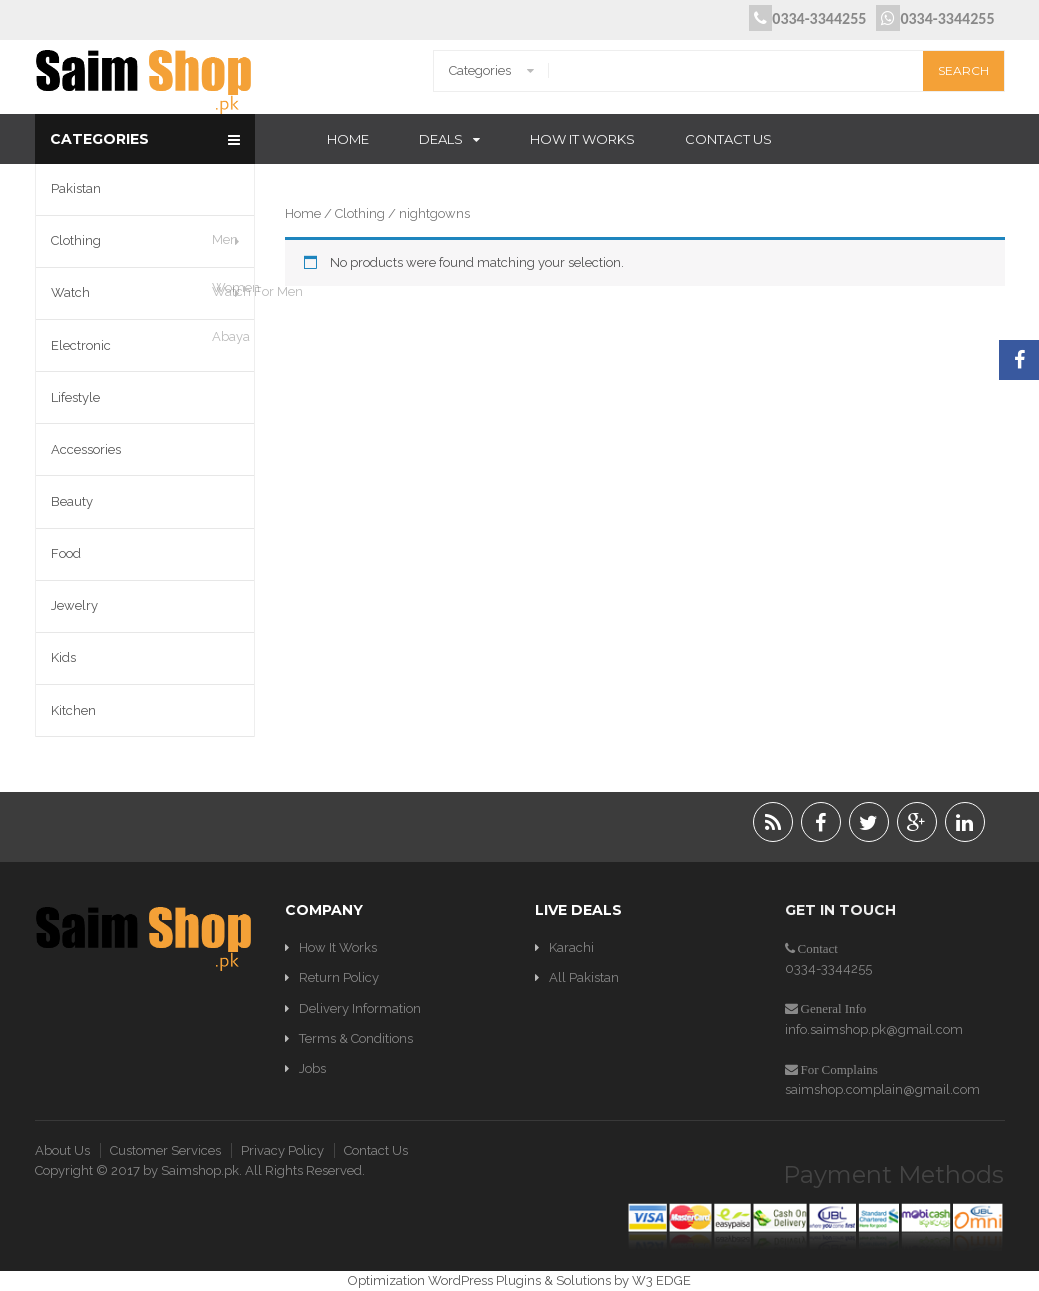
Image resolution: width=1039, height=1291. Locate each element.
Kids (63, 657)
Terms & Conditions (356, 1038)
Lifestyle (75, 397)
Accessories (86, 449)
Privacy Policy (282, 1150)
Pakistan (76, 188)
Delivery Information (360, 1008)
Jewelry (74, 605)
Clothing (360, 213)
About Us (62, 1150)
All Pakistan (584, 977)
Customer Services (165, 1150)
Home (348, 139)
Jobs (312, 1068)
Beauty (72, 501)
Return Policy (339, 977)
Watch (70, 292)
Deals (441, 139)
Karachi (571, 947)
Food (66, 553)
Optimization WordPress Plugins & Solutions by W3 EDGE (519, 1280)
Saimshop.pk (200, 1170)
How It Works (582, 139)
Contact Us (728, 139)
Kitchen (73, 710)
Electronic (81, 345)
